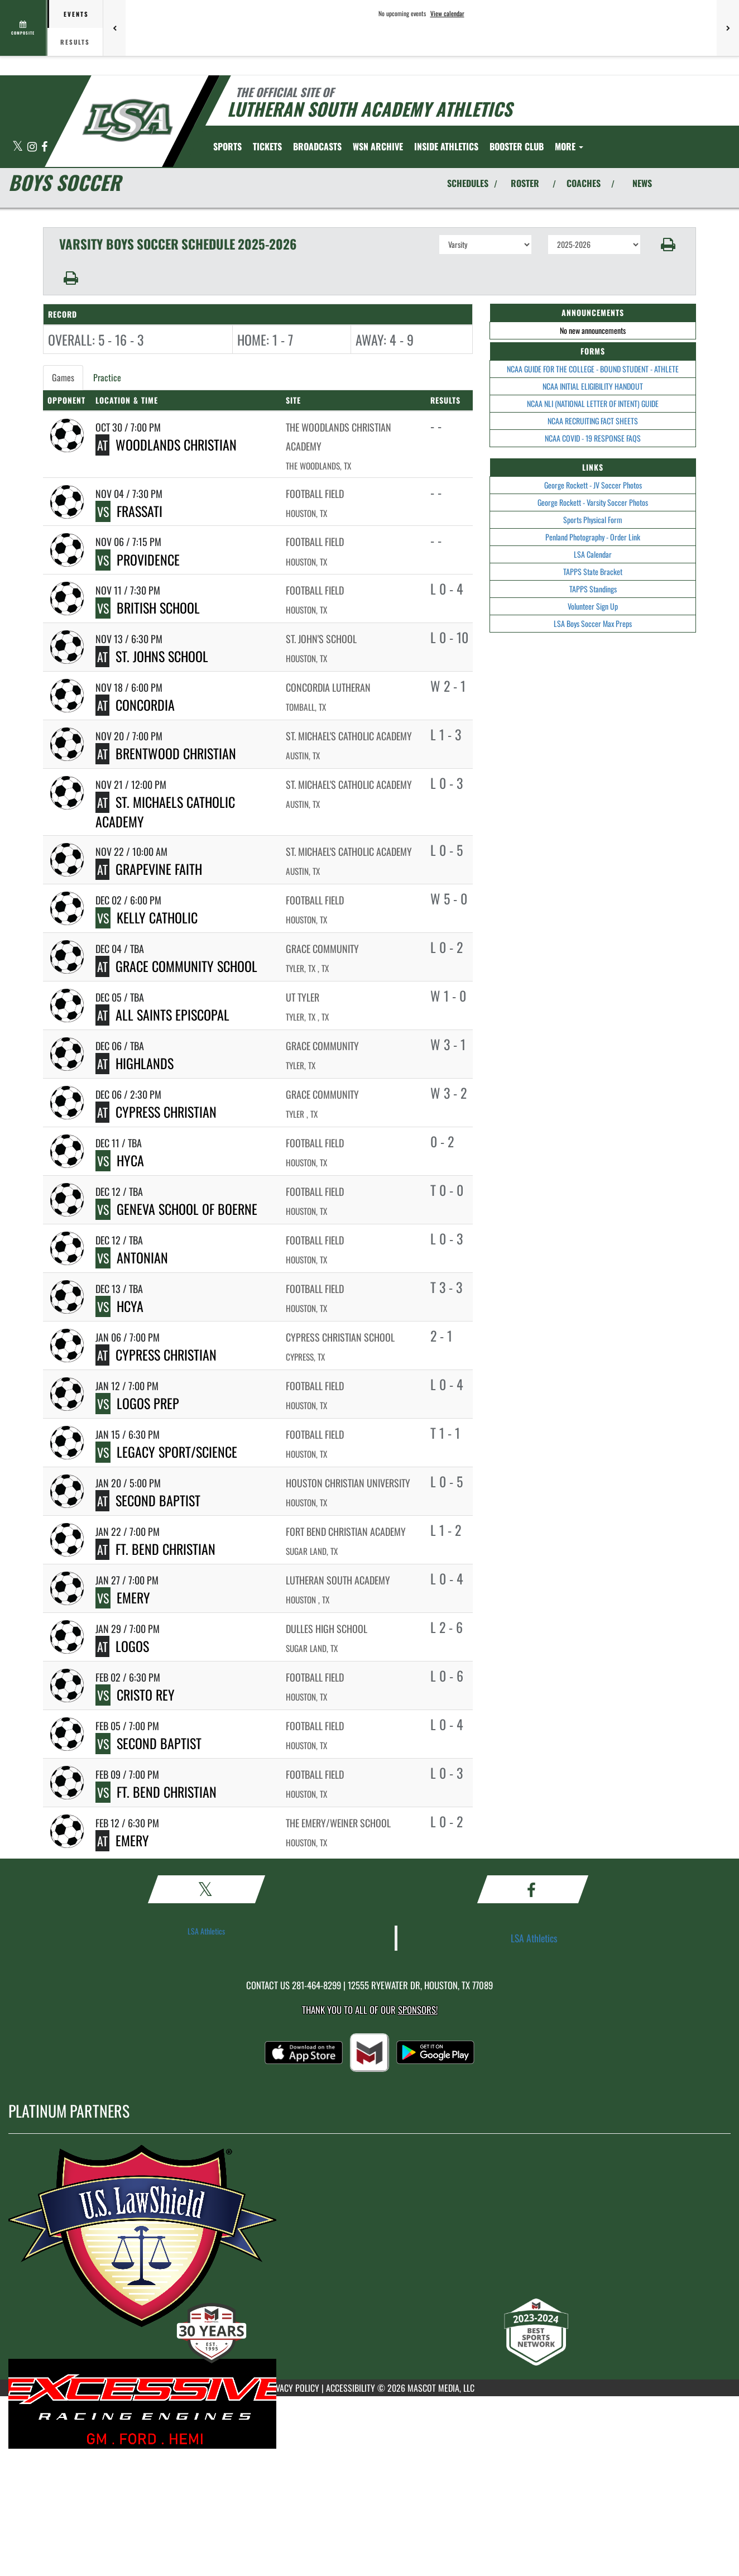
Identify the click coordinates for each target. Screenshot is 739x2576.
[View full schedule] (23, 28)
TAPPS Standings (593, 589)
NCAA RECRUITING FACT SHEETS (593, 421)
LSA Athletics (206, 1931)
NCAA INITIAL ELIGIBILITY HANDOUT (593, 386)
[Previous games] (114, 28)
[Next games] (728, 28)
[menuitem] (267, 146)
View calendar (447, 13)
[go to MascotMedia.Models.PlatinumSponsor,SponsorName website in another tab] (369, 2245)
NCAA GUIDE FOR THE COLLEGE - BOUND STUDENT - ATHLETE (593, 369)
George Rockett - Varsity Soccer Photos (593, 502)
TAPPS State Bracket (592, 571)
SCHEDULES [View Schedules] (467, 183)
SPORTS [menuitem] (227, 146)
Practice (107, 377)
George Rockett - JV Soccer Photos (593, 485)
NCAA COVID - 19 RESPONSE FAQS (593, 438)
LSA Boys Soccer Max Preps (593, 623)
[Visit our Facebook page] (44, 147)
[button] (668, 244)
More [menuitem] (569, 146)
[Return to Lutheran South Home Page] (127, 120)
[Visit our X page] (18, 147)
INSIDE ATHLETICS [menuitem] (446, 146)
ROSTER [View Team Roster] (525, 183)
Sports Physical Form (592, 519)
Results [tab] (75, 41)
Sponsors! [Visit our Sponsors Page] (418, 2010)
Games (63, 377)
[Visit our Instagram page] (33, 147)
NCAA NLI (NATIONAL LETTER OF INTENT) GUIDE (593, 403)
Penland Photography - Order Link (592, 537)
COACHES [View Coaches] (584, 183)
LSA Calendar (593, 554)
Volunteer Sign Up (593, 606)
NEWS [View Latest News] (642, 183)
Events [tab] (76, 13)
